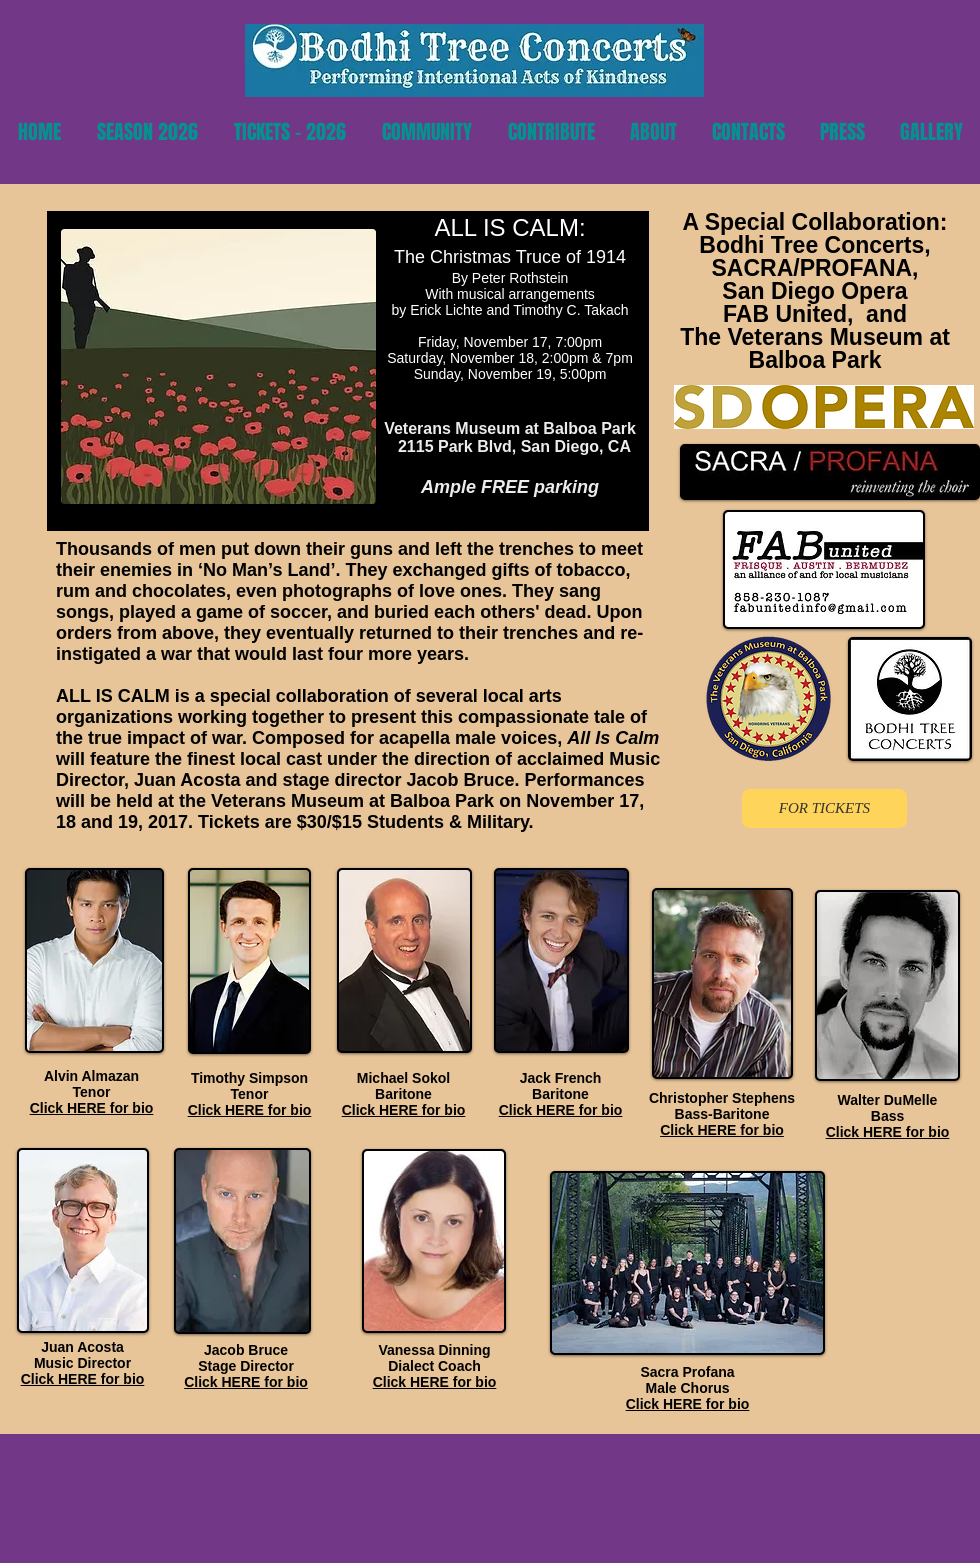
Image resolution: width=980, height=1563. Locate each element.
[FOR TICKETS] (824, 808)
